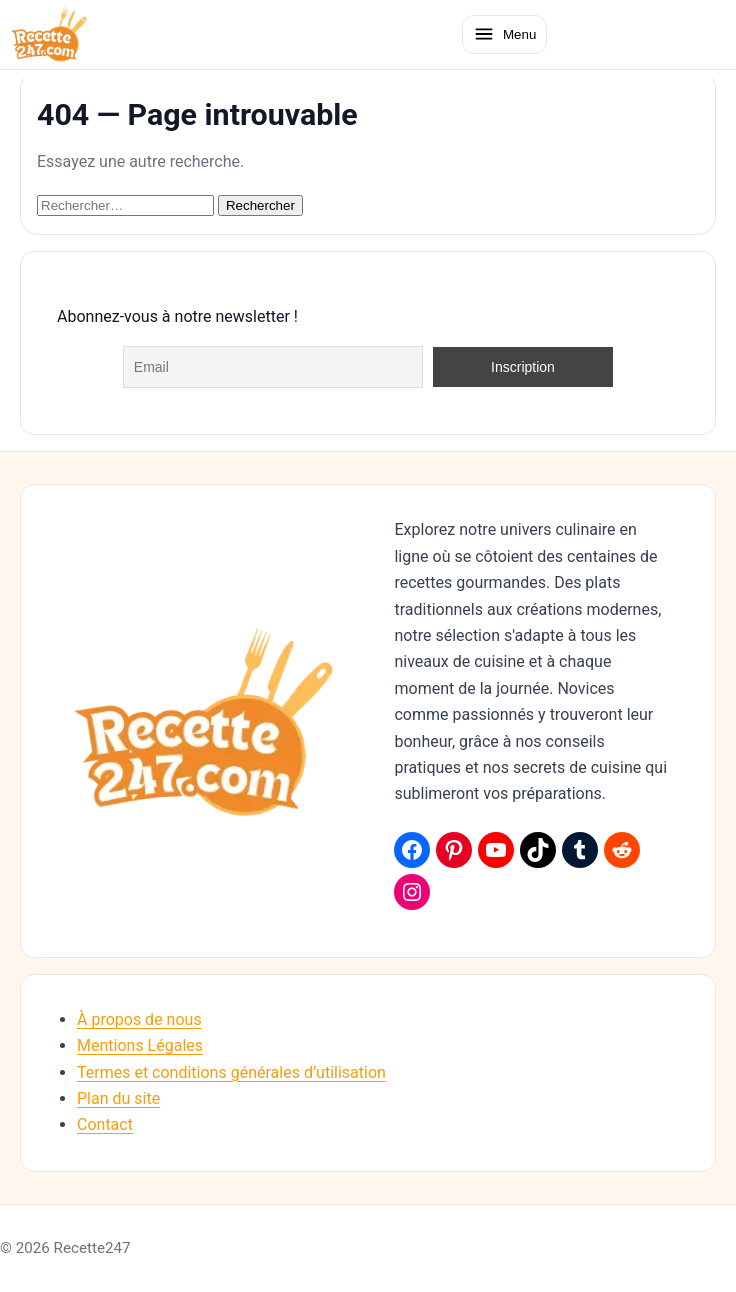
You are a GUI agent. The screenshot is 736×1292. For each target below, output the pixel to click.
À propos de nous (139, 1019)
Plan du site (118, 1098)
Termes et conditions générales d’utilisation (231, 1072)
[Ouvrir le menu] (504, 34)
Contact (105, 1124)
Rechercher (260, 205)
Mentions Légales (140, 1045)
